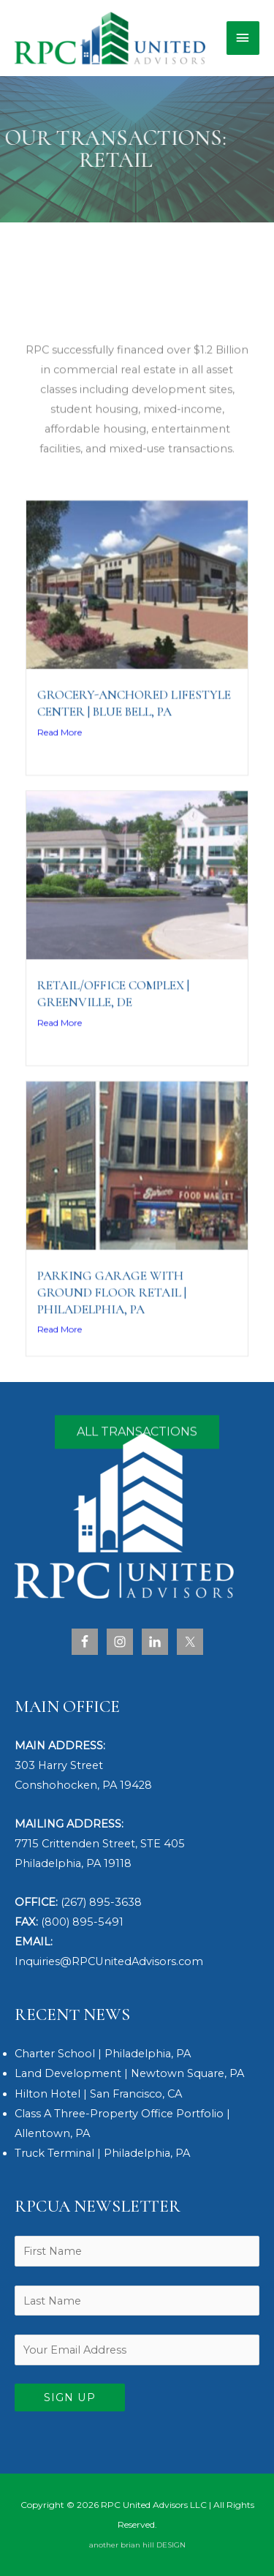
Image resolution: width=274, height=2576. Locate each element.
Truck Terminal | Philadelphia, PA (102, 2153)
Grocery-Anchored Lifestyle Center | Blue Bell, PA (134, 761)
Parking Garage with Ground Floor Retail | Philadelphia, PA (111, 1350)
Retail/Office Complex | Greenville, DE (113, 1051)
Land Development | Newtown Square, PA (129, 2073)
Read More (59, 789)
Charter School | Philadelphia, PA (103, 2053)
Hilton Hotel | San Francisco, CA (98, 2093)
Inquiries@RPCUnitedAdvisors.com (109, 1961)
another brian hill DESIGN (137, 2545)
